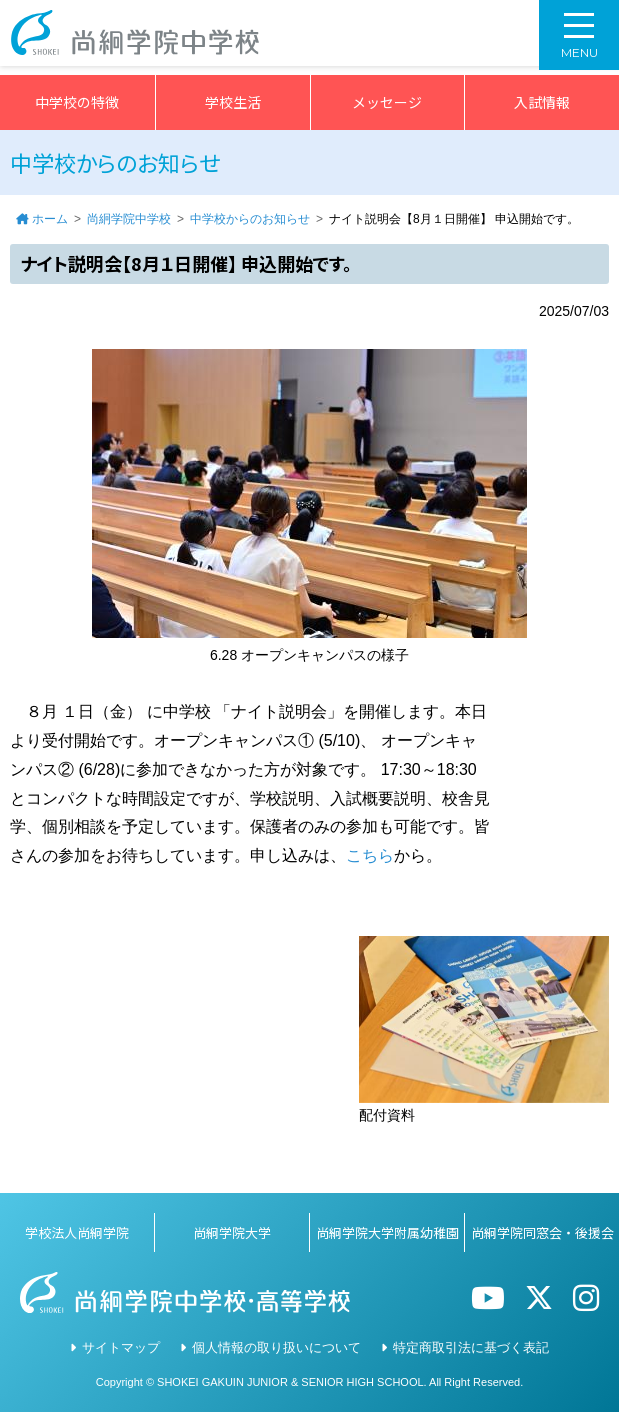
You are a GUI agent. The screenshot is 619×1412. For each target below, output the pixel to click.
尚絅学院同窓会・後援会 (542, 1232)
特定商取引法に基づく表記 (471, 1347)
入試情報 (542, 102)
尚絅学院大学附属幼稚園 (387, 1232)
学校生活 (233, 102)
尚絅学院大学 (232, 1232)
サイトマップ (121, 1347)
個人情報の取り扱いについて (276, 1347)
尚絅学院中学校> (142, 37)
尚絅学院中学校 (129, 219)
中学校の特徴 (77, 102)
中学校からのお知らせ (250, 219)
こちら (370, 855)
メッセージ (387, 102)
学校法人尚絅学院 (77, 1232)
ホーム (50, 219)
